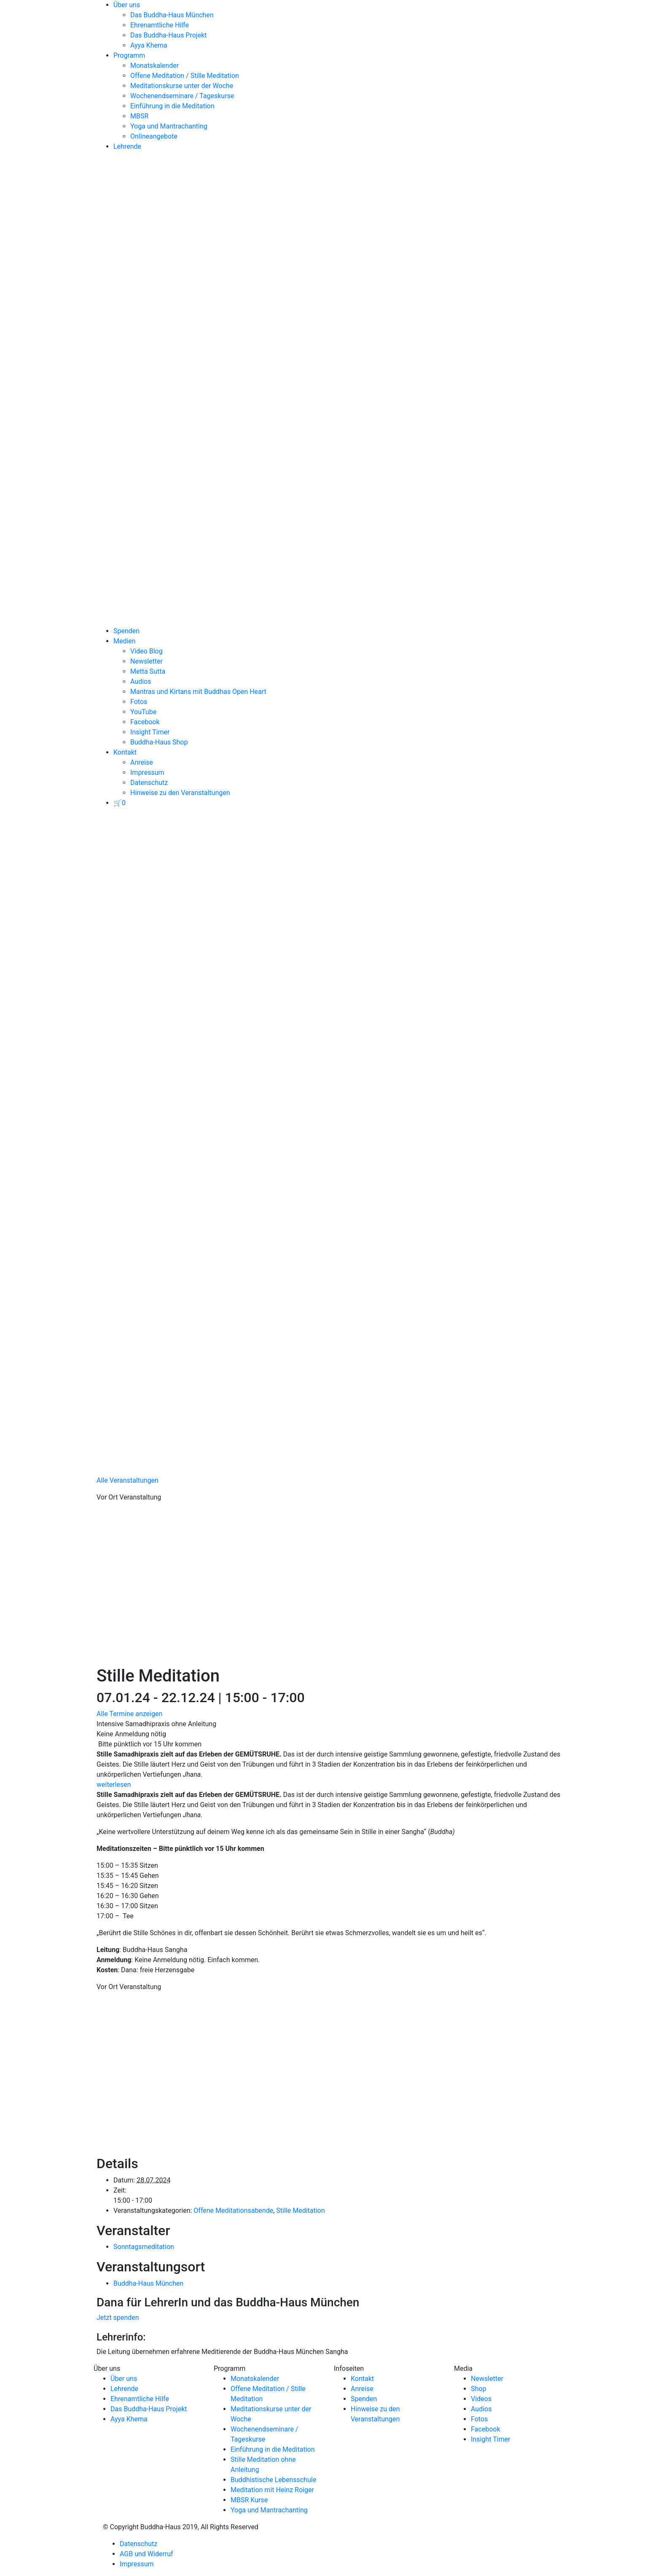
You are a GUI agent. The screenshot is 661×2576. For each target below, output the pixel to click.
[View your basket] (119, 803)
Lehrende (127, 146)
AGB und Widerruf (146, 2554)
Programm (129, 55)
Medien (124, 641)
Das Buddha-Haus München (172, 15)
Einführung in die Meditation (172, 106)
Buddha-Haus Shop (159, 742)
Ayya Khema (148, 45)
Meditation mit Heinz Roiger (272, 2490)
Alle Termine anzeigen (129, 1714)
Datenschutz (149, 783)
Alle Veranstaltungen (128, 1480)
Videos (481, 2399)
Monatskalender (154, 66)
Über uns (126, 5)
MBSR (139, 116)
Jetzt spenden (118, 2318)
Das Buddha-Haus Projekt (168, 35)
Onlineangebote (153, 136)
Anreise (141, 762)
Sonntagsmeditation (143, 2247)
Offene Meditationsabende (233, 2210)
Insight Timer (149, 732)
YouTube (143, 712)
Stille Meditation (300, 2210)
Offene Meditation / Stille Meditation (184, 76)
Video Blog (146, 651)
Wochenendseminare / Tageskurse (182, 96)
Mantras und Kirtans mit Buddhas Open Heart (198, 692)
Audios (140, 681)
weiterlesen (114, 1785)
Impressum (147, 773)
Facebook (144, 722)
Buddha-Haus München (148, 2283)
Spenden (126, 631)
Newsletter (146, 661)
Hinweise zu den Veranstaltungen (180, 793)
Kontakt (125, 752)
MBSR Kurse (249, 2500)
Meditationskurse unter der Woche (181, 86)
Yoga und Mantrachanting (168, 126)
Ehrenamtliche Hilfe (159, 25)
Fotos (138, 702)
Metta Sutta (147, 671)
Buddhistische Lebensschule (273, 2480)
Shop (478, 2389)
